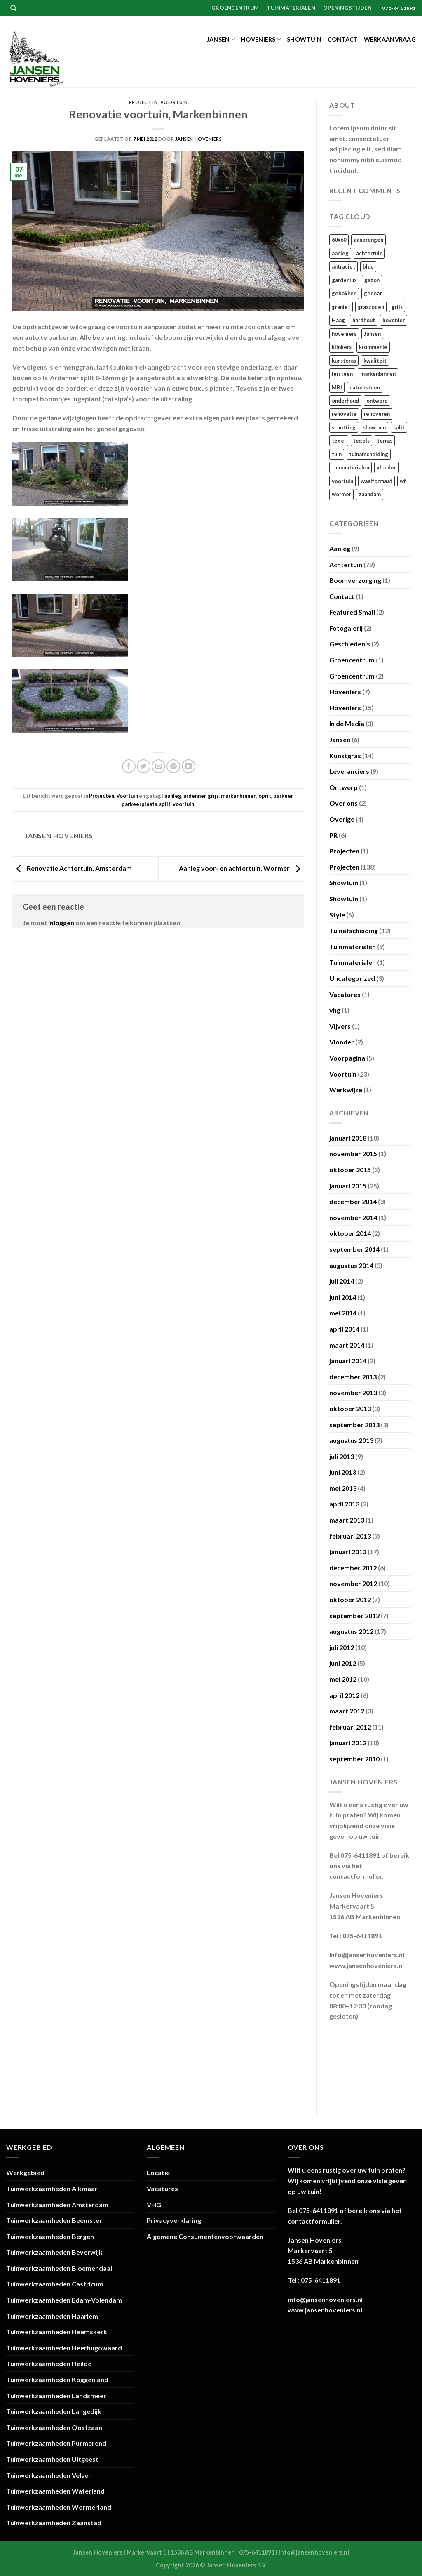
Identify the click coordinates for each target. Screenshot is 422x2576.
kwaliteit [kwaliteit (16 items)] (375, 360)
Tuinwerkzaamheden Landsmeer (56, 2395)
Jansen (221, 39)
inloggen (61, 922)
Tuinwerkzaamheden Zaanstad (53, 2523)
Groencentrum (235, 8)
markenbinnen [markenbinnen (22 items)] (378, 373)
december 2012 (353, 1568)
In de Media (346, 723)
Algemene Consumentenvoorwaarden (205, 2236)
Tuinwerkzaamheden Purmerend (56, 2443)
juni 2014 (342, 1297)
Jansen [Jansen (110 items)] (372, 333)
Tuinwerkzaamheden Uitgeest (52, 2459)
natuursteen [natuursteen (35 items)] (364, 387)
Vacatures (345, 994)
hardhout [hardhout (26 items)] (363, 320)
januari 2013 (347, 1551)
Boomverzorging (355, 580)
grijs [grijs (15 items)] (397, 307)
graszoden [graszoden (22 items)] (371, 307)
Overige (341, 819)
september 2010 (354, 1759)
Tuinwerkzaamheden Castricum (54, 2284)
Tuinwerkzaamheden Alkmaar (52, 2188)
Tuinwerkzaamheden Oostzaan (54, 2427)
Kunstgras (345, 755)
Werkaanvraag (390, 39)
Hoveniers (261, 39)
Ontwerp (343, 787)
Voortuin (174, 102)
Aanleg (339, 548)
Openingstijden (347, 8)
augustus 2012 (351, 1631)
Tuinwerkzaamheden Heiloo (49, 2363)
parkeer (283, 795)
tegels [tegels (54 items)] (361, 440)
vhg (334, 1010)
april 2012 (344, 1695)
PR (333, 835)
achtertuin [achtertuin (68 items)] (369, 253)
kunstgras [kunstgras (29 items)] (344, 360)
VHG (154, 2204)
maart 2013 (346, 1520)
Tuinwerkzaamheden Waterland (55, 2491)
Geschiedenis (349, 644)
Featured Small (352, 612)
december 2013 (353, 1377)
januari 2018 (347, 1138)
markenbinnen (238, 795)
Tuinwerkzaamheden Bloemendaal (59, 2268)
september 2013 (354, 1424)
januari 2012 (347, 1742)
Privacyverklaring (174, 2220)
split (165, 804)
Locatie (158, 2172)
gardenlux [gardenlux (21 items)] (344, 280)
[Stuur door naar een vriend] (158, 766)
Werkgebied (25, 2172)
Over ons (343, 803)
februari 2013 (350, 1536)
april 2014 (344, 1329)
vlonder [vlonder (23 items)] (386, 467)
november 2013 (353, 1392)
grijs (213, 795)
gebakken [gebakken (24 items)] (344, 293)
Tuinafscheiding (353, 930)
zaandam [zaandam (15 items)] (370, 494)
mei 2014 (342, 1313)
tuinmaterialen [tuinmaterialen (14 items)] (350, 467)
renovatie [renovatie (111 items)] (344, 413)
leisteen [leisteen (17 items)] (342, 373)
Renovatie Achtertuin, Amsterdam (72, 868)
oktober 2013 (350, 1408)
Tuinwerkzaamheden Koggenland (57, 2379)
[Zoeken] (13, 8)
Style (337, 915)
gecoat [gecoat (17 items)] (373, 293)
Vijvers (340, 1026)
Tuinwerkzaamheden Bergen (50, 2236)
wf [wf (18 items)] (403, 481)
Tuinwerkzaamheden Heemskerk (56, 2332)
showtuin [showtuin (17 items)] (374, 427)
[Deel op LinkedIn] (188, 766)
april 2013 (344, 1504)
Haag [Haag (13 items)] (338, 320)
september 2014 (354, 1249)
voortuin (183, 804)
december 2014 (353, 1201)
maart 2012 (346, 1711)
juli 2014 (341, 1281)
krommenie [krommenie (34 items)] (373, 347)
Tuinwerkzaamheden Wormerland (58, 2507)
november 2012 (353, 1583)
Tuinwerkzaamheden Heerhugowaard (64, 2348)
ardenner (194, 795)
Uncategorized (352, 978)
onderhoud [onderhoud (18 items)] (345, 400)
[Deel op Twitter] (143, 766)
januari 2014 (347, 1361)
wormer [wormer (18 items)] (341, 494)
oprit (264, 795)
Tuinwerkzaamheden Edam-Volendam (64, 2300)
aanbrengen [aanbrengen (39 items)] (368, 239)
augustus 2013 (351, 1440)
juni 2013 (342, 1472)
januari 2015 (347, 1186)
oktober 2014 (350, 1233)
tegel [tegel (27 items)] (339, 440)
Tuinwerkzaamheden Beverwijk (54, 2252)
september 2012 (354, 1615)
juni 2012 (342, 1663)
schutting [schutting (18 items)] (344, 427)
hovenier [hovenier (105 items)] (393, 320)
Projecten (143, 102)
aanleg (172, 795)
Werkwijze (345, 1090)
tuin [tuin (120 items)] (337, 454)
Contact (343, 39)
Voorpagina (347, 1058)
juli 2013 (341, 1456)
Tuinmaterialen (291, 8)
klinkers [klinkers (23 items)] (342, 347)
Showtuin (304, 39)
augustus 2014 (351, 1265)
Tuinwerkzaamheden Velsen (49, 2475)
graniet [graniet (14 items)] (341, 307)
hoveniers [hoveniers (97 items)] (344, 333)
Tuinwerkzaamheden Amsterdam (57, 2204)
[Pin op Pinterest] (173, 766)
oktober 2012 (350, 1599)
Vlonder (341, 1042)
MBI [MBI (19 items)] (337, 387)
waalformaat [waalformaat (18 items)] (376, 481)
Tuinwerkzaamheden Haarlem (52, 2316)
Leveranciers (349, 771)
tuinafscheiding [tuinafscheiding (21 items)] (368, 454)
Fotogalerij (346, 628)
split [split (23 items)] (399, 427)
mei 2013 (342, 1488)
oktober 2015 (350, 1170)
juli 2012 (341, 1647)
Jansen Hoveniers (198, 138)
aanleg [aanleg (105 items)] (340, 253)
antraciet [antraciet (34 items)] (343, 266)
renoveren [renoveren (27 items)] (377, 413)
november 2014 (353, 1217)
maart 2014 (346, 1345)
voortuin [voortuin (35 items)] (342, 481)
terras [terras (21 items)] (384, 440)
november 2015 (353, 1153)
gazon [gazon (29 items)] (372, 280)
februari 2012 (350, 1727)
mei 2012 (342, 1679)
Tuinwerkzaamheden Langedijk (53, 2411)
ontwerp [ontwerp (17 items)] (377, 400)
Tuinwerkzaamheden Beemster (54, 2220)
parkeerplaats (139, 804)
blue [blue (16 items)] (368, 266)
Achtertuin (345, 564)
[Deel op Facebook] (129, 766)
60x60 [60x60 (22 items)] (339, 239)
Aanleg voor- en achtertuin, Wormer (241, 868)
